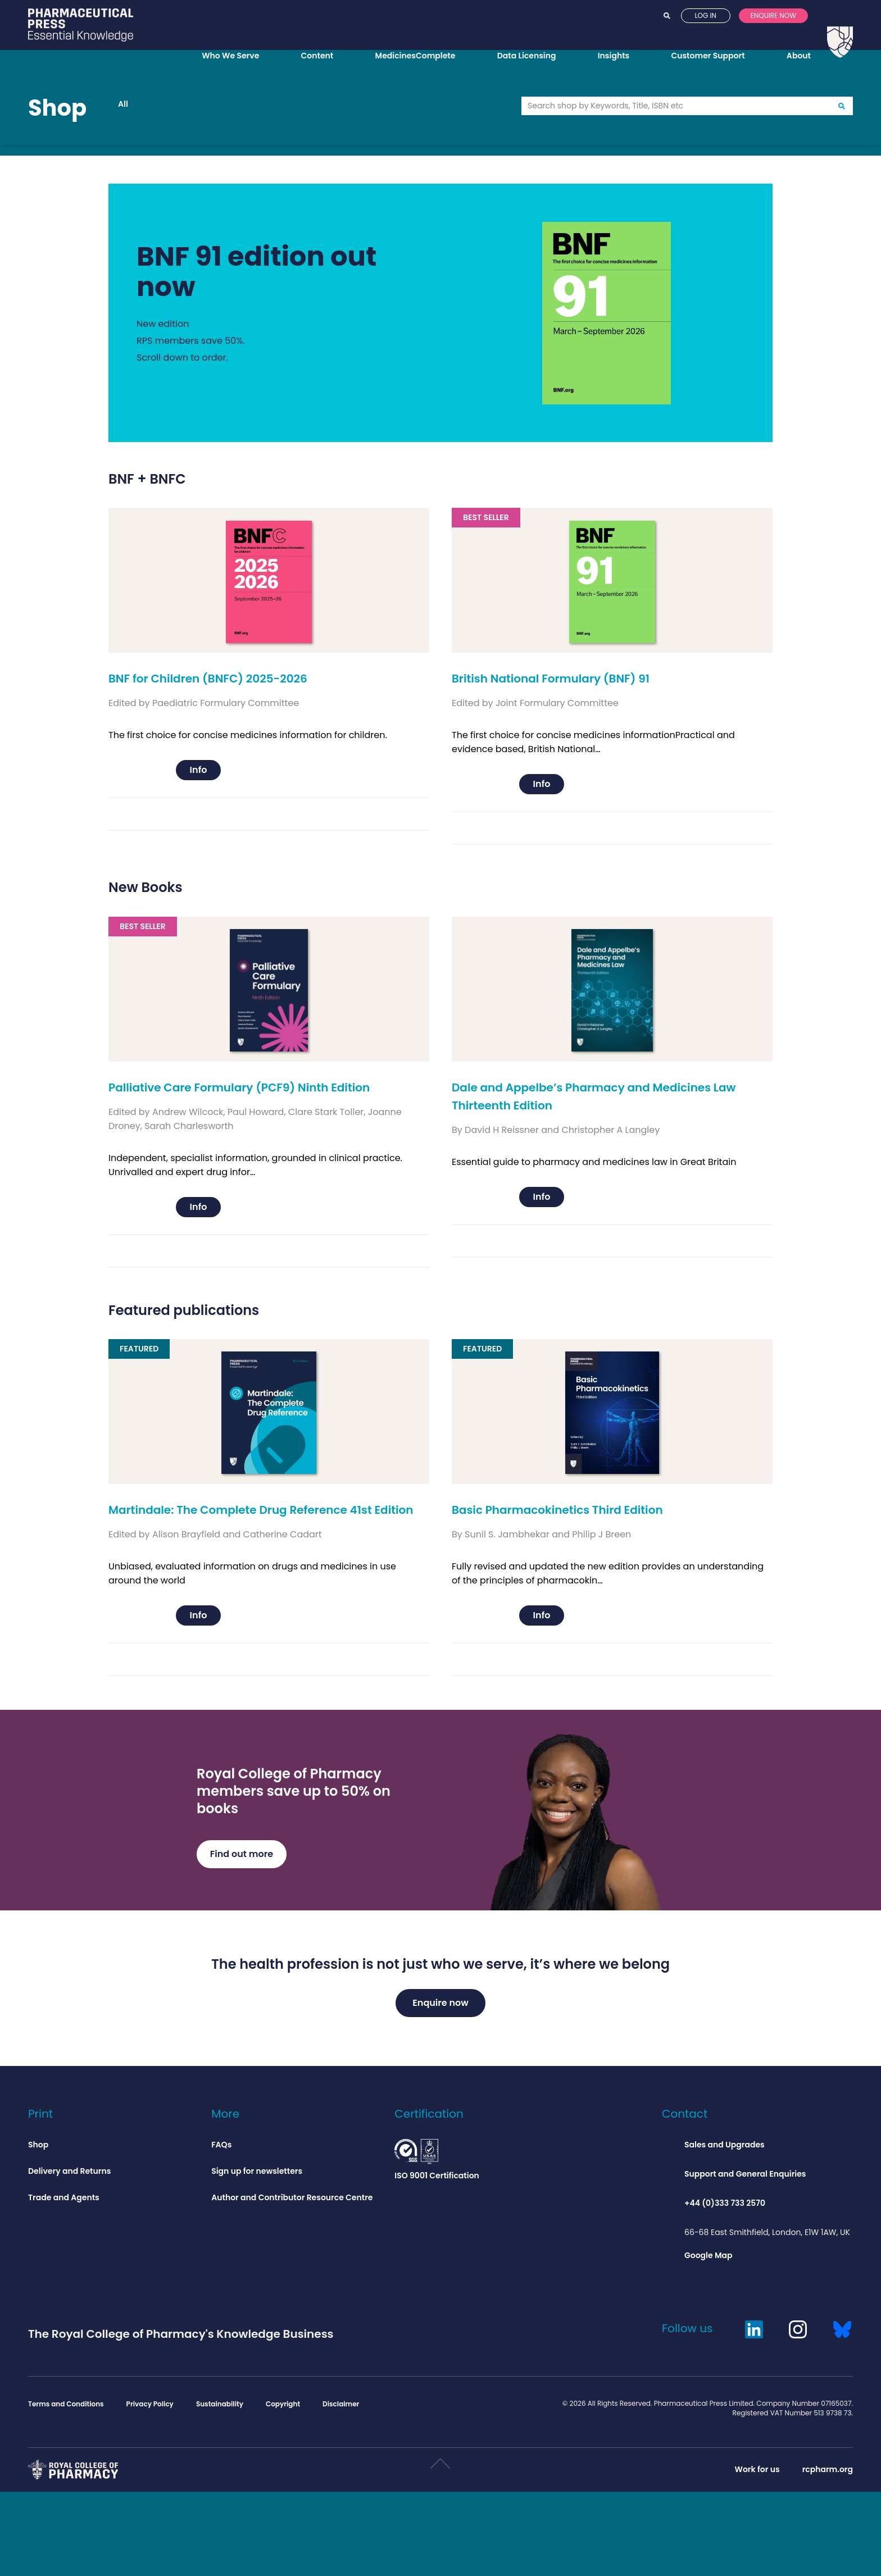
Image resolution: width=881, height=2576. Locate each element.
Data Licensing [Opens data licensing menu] (526, 55)
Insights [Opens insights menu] (613, 55)
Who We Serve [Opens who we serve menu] (230, 55)
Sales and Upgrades (724, 2161)
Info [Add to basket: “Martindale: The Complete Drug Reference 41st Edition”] (198, 1631)
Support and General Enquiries (745, 2190)
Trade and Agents (63, 2213)
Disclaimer (341, 2420)
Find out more (241, 1870)
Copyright (283, 2420)
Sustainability (219, 2420)
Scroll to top (440, 2483)
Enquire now (773, 33)
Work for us (757, 2485)
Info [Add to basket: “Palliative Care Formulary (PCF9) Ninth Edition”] (198, 1222)
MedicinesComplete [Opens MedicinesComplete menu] (415, 55)
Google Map (708, 2271)
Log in (705, 33)
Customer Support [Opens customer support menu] (707, 55)
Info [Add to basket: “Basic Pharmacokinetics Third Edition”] (542, 1631)
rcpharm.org (827, 2485)
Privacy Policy (150, 2420)
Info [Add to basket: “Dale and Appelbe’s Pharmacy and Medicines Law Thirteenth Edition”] (542, 1212)
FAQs (221, 2161)
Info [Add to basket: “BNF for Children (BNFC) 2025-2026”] (198, 786)
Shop (57, 126)
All (134, 129)
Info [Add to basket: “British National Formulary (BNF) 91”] (542, 800)
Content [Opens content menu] (317, 55)
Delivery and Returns (69, 2187)
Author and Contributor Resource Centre (292, 2213)
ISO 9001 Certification (436, 2176)
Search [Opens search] (667, 33)
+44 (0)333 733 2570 (724, 2219)
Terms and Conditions (66, 2420)
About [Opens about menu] (799, 55)
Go (841, 131)
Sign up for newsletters (256, 2187)
